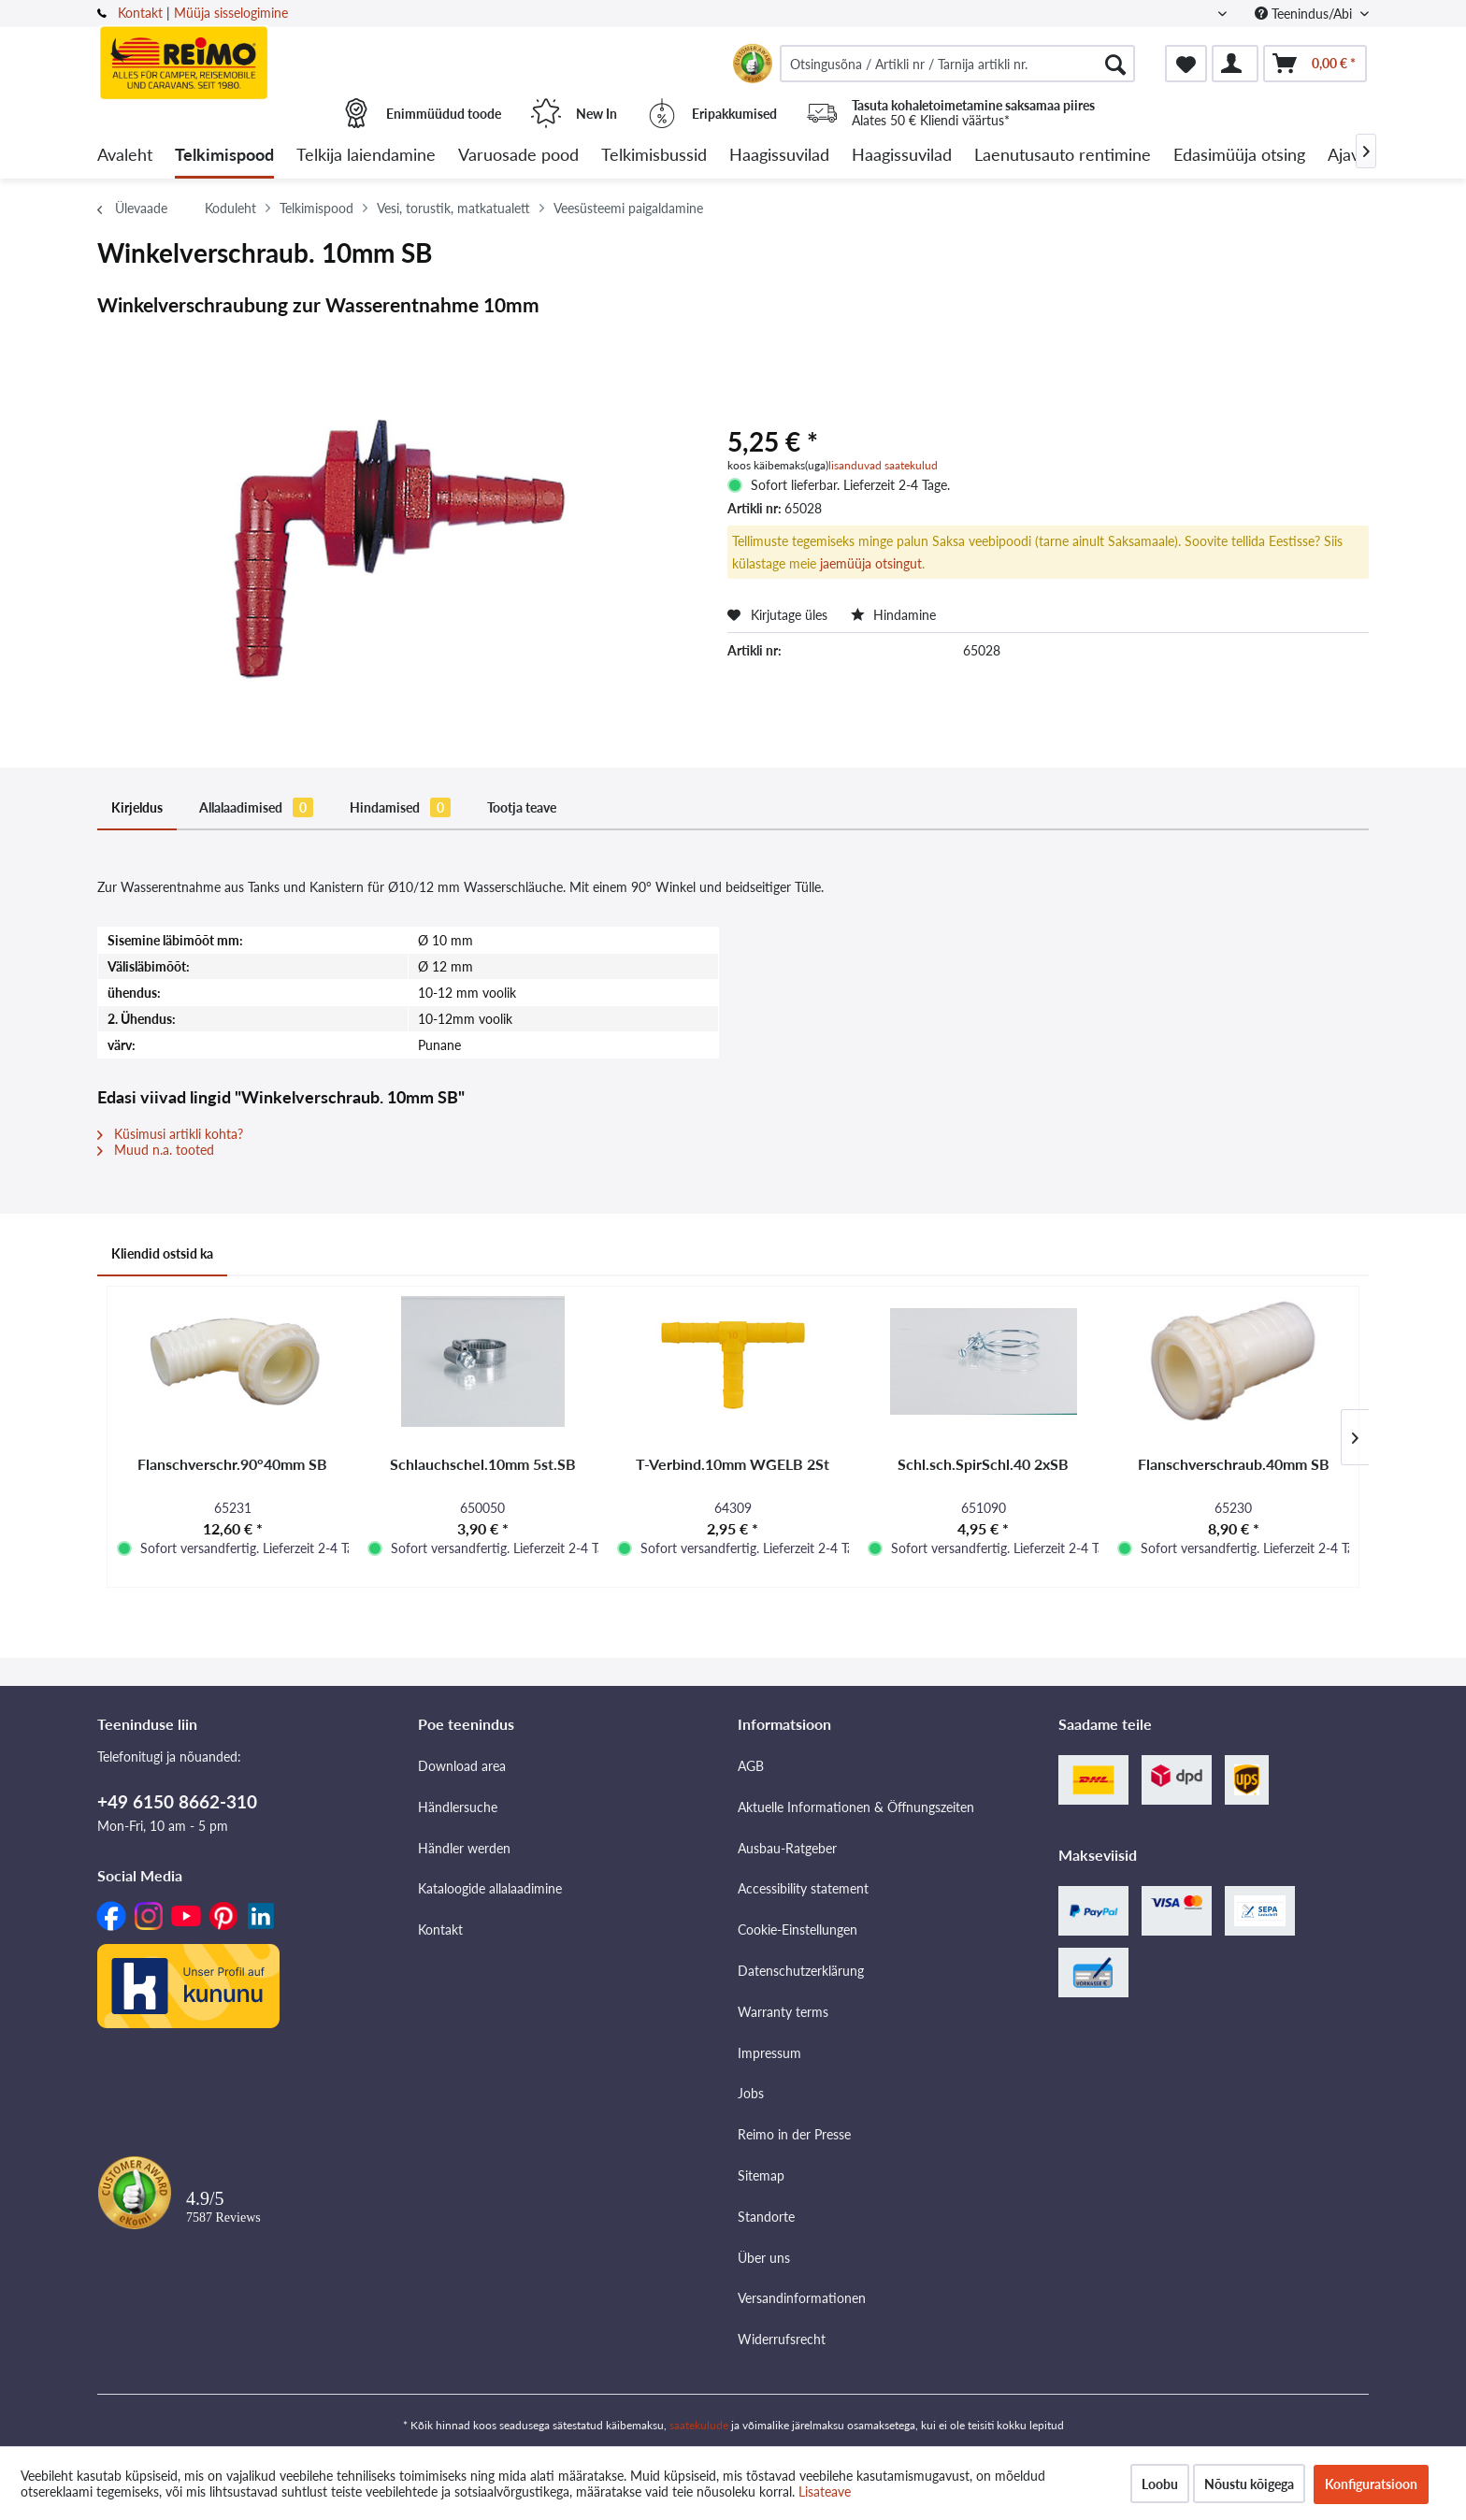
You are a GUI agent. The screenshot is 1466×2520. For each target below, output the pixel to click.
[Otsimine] (1115, 63)
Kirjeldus (137, 807)
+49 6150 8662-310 (177, 1801)
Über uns (764, 2258)
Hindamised (400, 807)
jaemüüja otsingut (871, 563)
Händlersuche (457, 1807)
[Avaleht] (124, 156)
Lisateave (824, 2491)
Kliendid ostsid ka (162, 1253)
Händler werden (464, 1848)
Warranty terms (783, 2012)
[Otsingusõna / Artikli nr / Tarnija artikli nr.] (957, 63)
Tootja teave (521, 807)
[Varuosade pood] (518, 156)
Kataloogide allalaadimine (490, 1888)
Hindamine (893, 615)
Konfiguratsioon (1371, 2484)
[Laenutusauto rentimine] (1062, 156)
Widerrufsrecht (782, 2339)
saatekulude (698, 2425)
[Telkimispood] (224, 156)
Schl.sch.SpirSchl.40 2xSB (983, 1464)
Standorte (766, 2217)
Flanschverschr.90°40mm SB (232, 1464)
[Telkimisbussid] (654, 156)
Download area (462, 1766)
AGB (751, 1766)
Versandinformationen (802, 2298)
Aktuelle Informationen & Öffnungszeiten (856, 1807)
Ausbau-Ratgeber (787, 1848)
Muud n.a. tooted (155, 1150)
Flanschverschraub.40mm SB (1233, 1464)
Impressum (769, 2053)
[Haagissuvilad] (779, 156)
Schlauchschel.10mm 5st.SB (483, 1464)
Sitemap (761, 2175)
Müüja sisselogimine (231, 13)
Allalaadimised (256, 807)
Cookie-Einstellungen (797, 1929)
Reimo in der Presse (794, 2134)
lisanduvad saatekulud (883, 465)
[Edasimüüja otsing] (1239, 156)
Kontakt (140, 13)
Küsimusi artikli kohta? (170, 1134)
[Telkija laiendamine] (366, 156)
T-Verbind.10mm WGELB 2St (732, 1464)
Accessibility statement (803, 1888)
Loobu (1160, 2484)
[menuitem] (957, 63)
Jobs (751, 2093)
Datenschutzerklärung (801, 1971)
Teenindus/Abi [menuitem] (1305, 14)
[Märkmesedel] (1186, 63)
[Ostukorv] (1315, 63)
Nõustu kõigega (1249, 2484)
